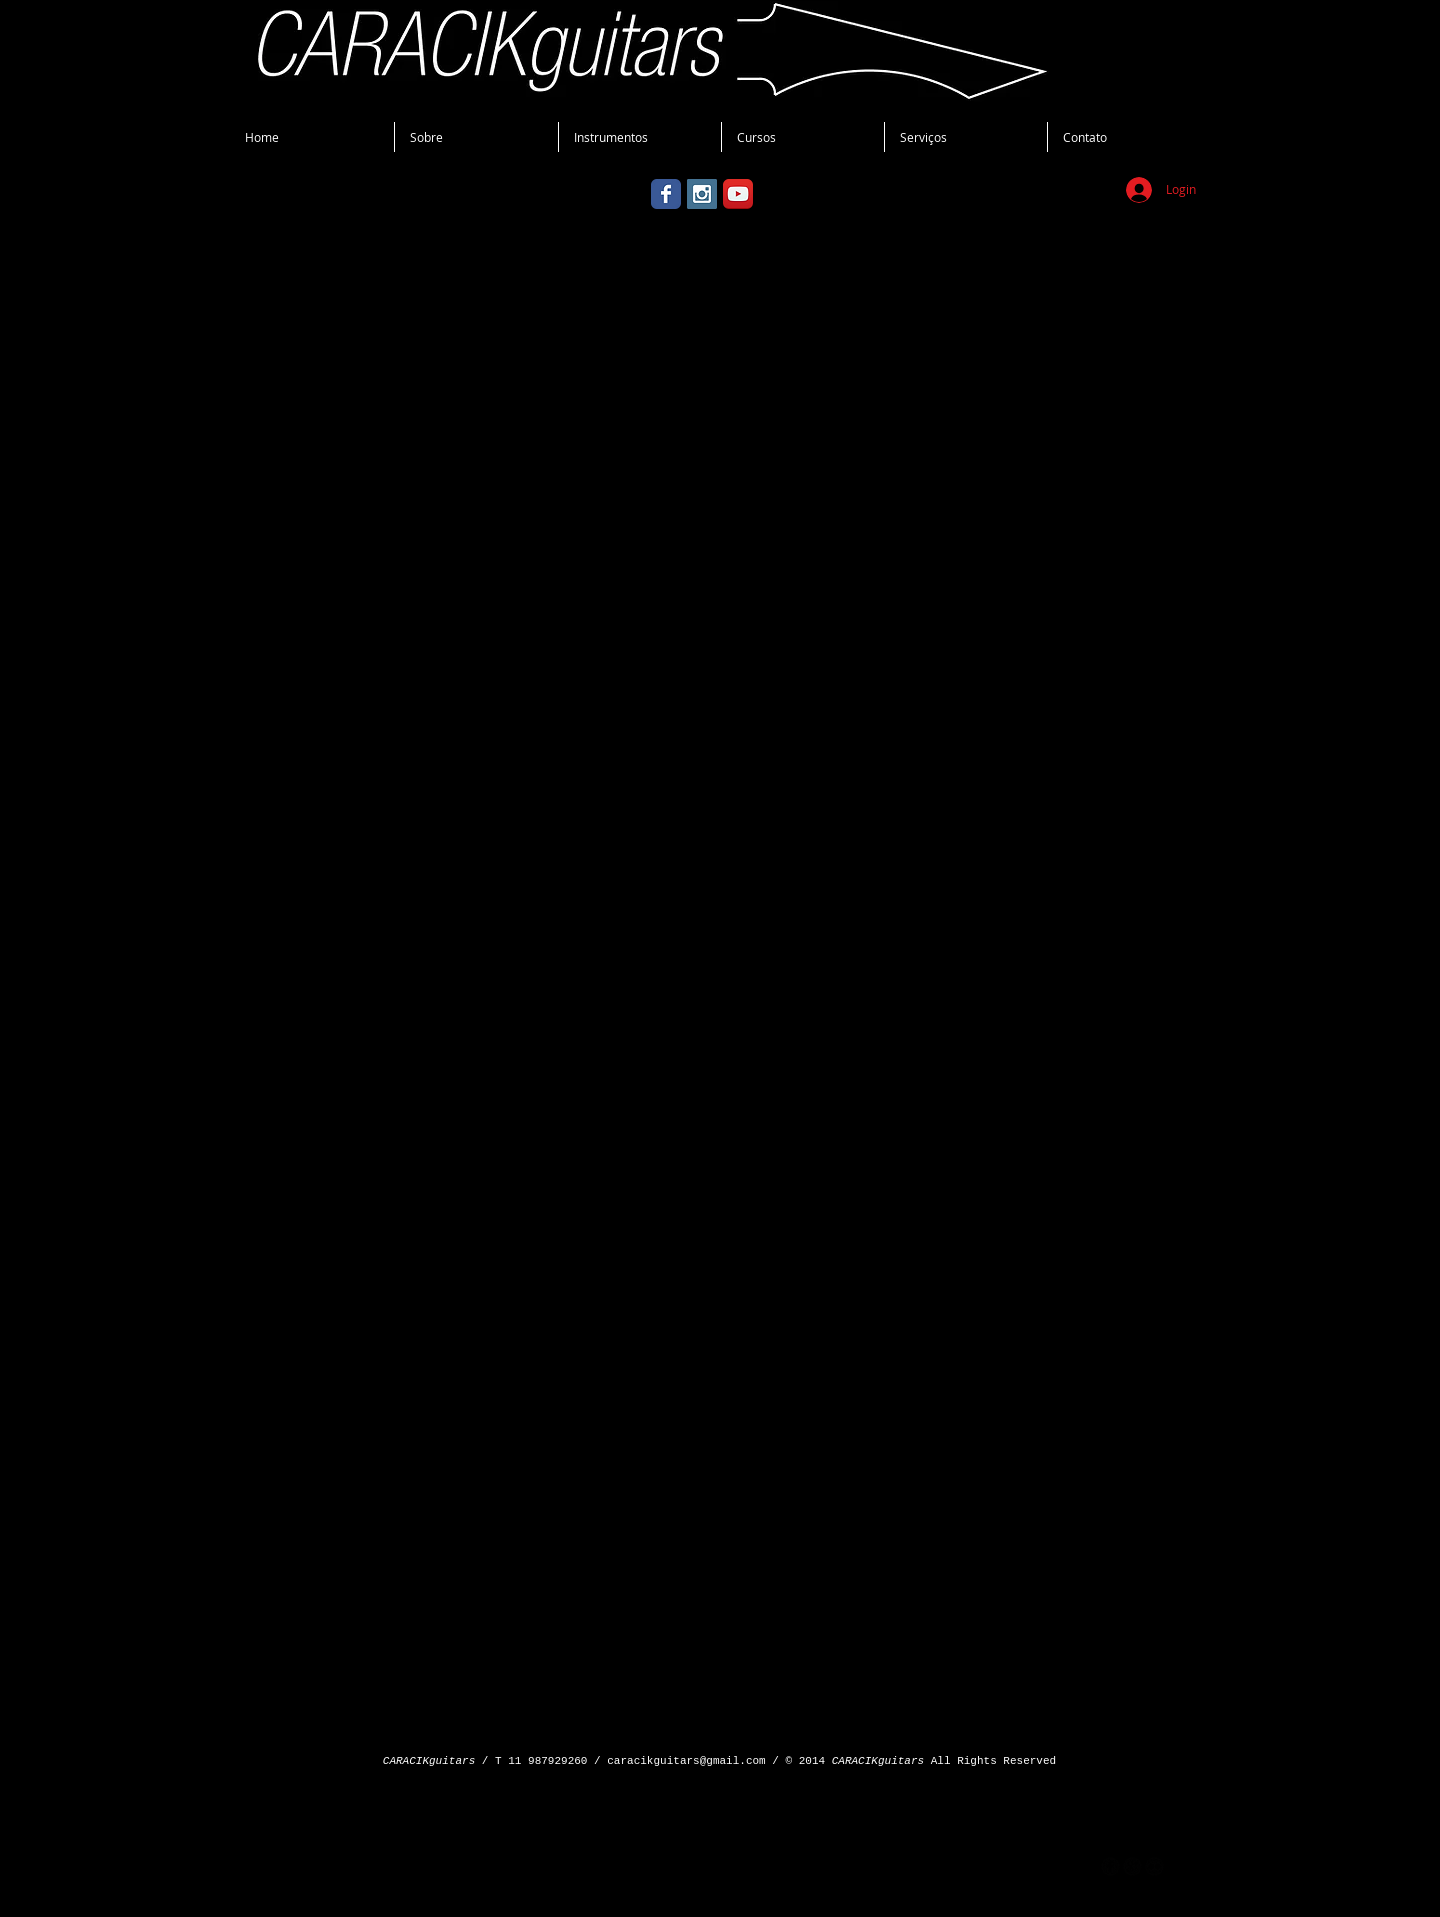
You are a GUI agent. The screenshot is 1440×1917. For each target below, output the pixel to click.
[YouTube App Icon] (738, 194)
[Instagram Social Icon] (702, 194)
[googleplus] (1132, 1866)
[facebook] (1110, 1866)
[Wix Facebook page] (666, 194)
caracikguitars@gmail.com (686, 1761)
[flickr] (1154, 1866)
